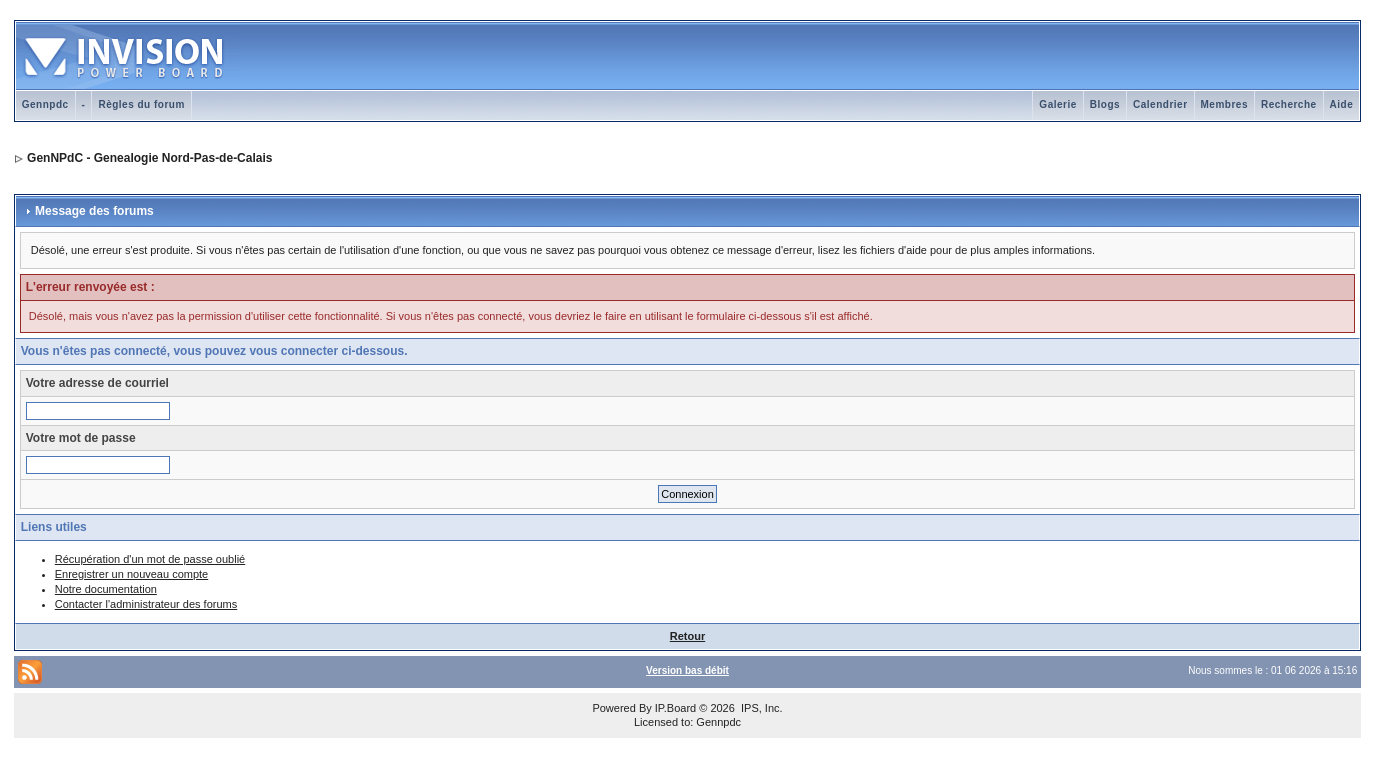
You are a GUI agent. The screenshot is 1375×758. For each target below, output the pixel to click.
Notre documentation (106, 589)
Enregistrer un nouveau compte (131, 574)
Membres (1224, 104)
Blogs (1105, 104)
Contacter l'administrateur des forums (146, 604)
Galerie (1057, 104)
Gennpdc (45, 104)
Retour (687, 636)
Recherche (1289, 104)
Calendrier (1160, 104)
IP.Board (675, 708)
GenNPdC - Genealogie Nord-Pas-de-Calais (149, 158)
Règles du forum (141, 104)
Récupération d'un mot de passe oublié (150, 559)
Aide (1342, 104)
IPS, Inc (760, 708)
